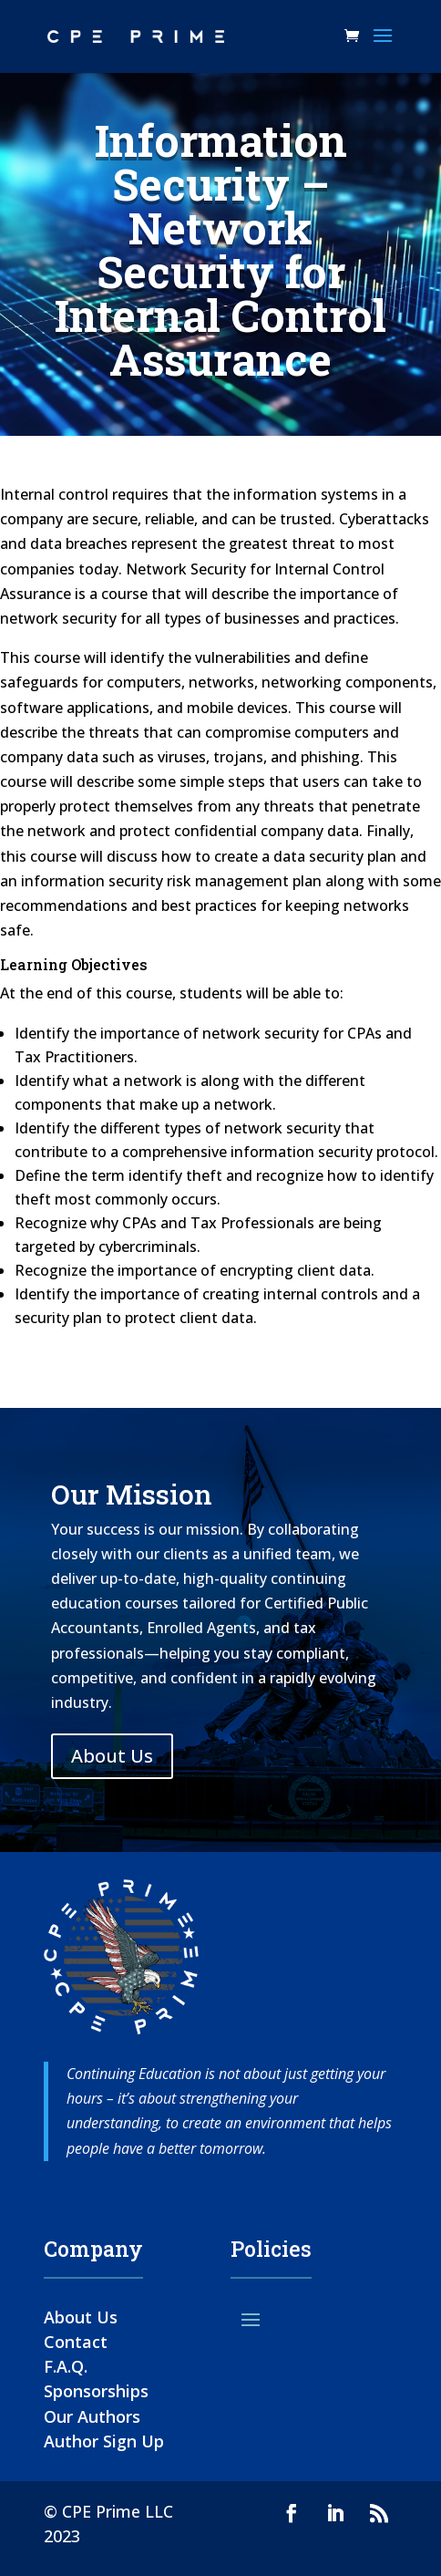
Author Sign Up (104, 2441)
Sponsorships (96, 2391)
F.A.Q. (65, 2366)
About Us (112, 1755)
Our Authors (92, 2416)
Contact (76, 2342)
